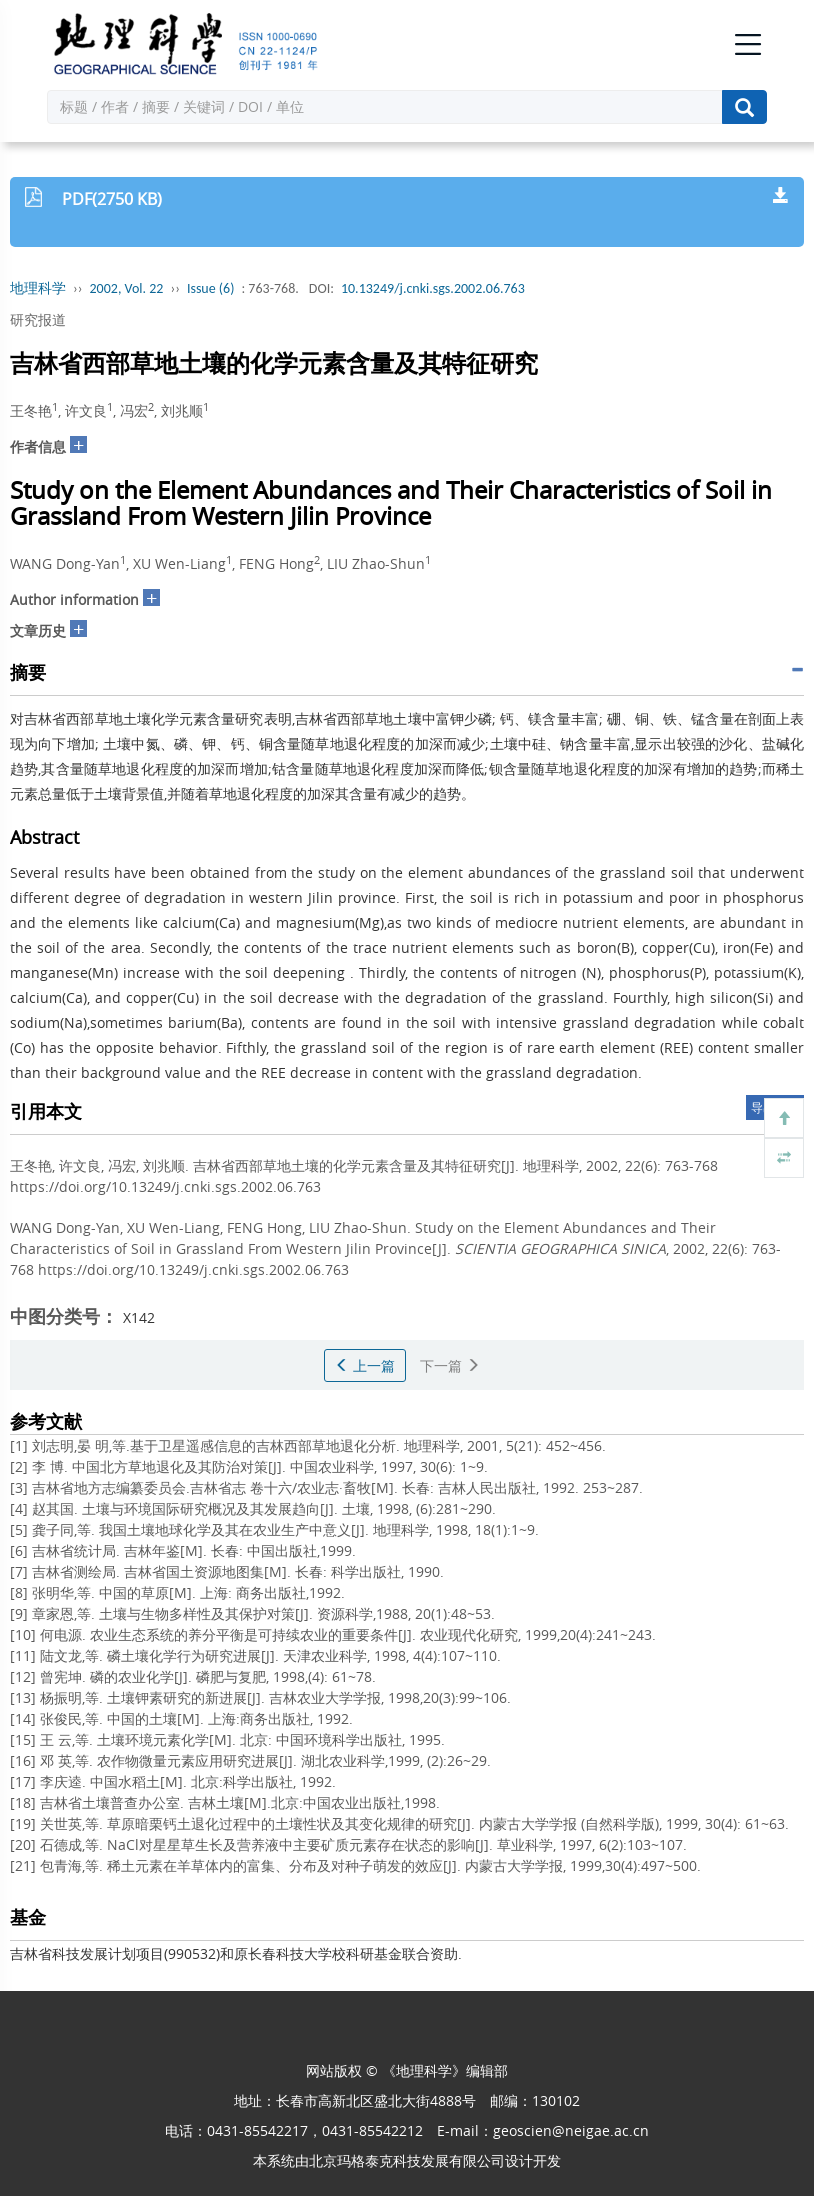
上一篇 (365, 1365)
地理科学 (38, 288)
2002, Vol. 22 (127, 288)
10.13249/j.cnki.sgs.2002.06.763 (433, 288)
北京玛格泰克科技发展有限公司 (407, 2160)
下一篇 (450, 1365)
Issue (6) (211, 288)
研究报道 (38, 319)
